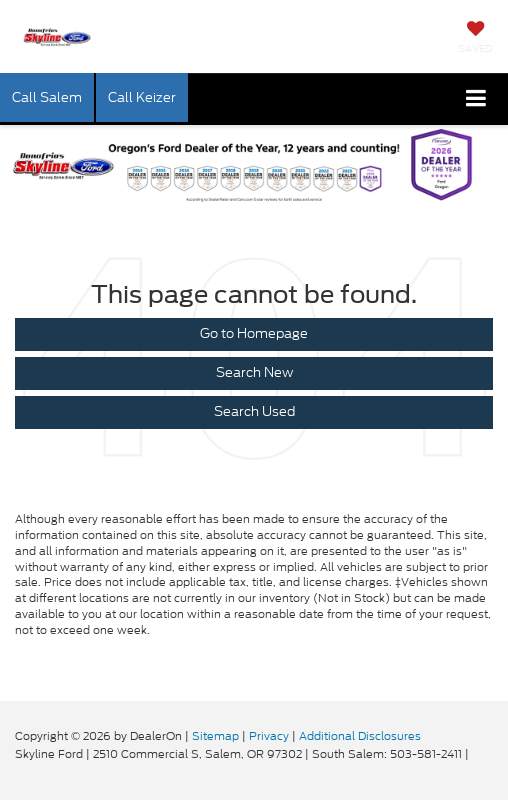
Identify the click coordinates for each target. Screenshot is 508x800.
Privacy (269, 736)
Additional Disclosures (360, 736)
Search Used (254, 411)
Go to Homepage (254, 333)
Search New (254, 372)
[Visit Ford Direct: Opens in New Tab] (477, 754)
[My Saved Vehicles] (475, 39)
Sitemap (215, 736)
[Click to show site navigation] (476, 99)
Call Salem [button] (47, 97)
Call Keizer (142, 97)
